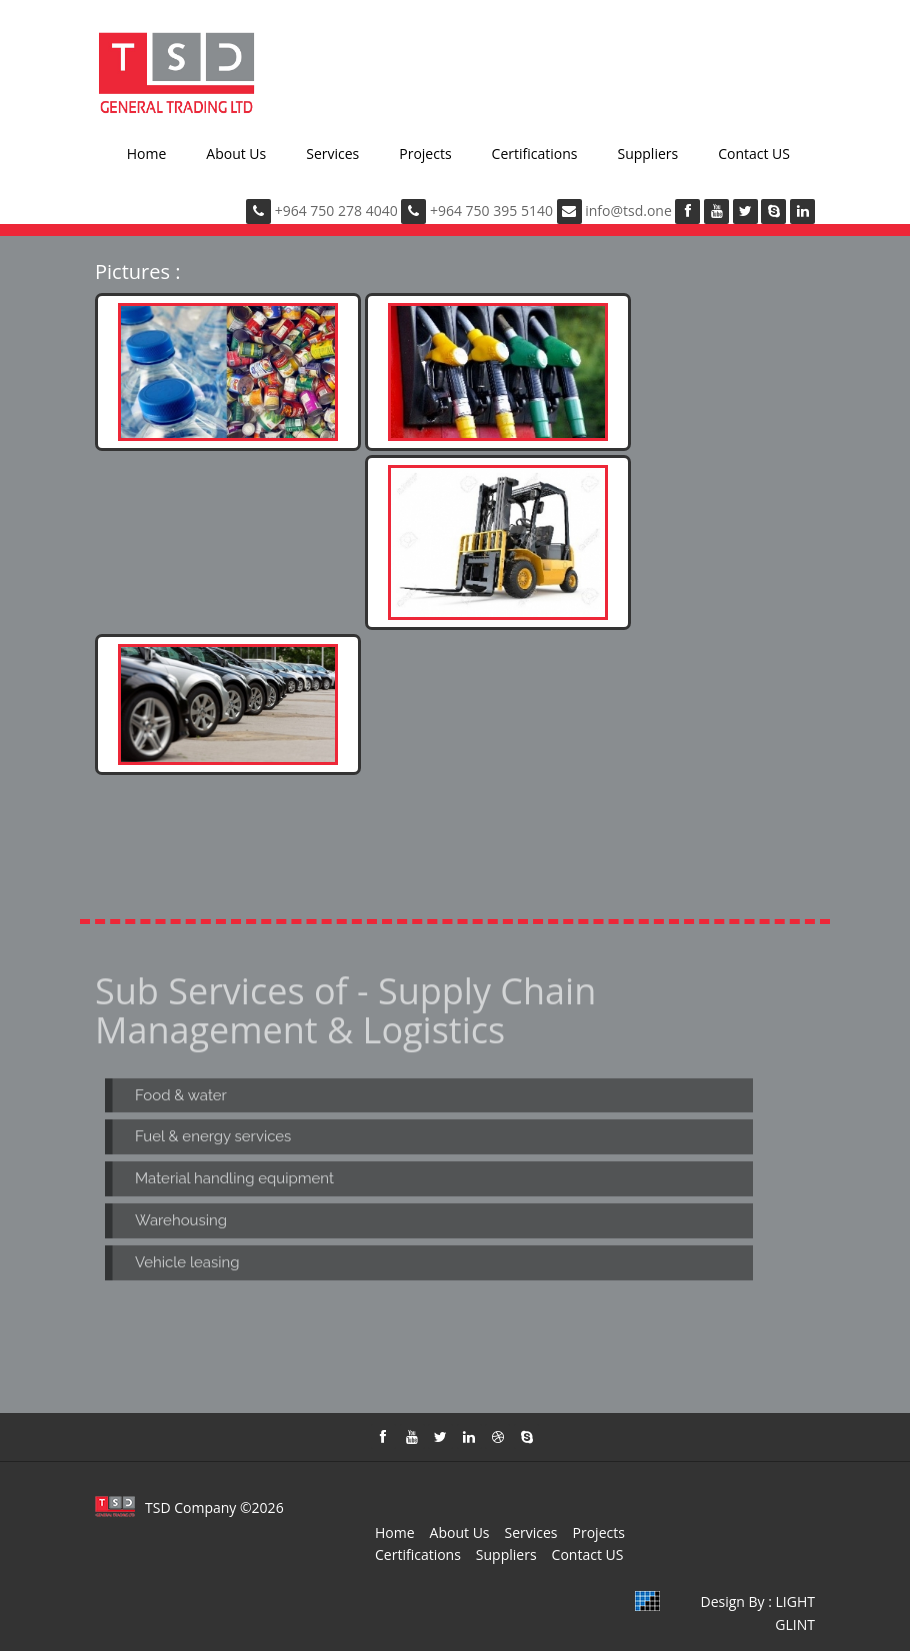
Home (147, 153)
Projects (425, 153)
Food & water (181, 1097)
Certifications (535, 153)
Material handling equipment (234, 1181)
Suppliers (647, 153)
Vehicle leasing (187, 1265)
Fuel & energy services (213, 1139)
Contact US (754, 153)
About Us (236, 153)
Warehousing (181, 1223)
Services (332, 153)
